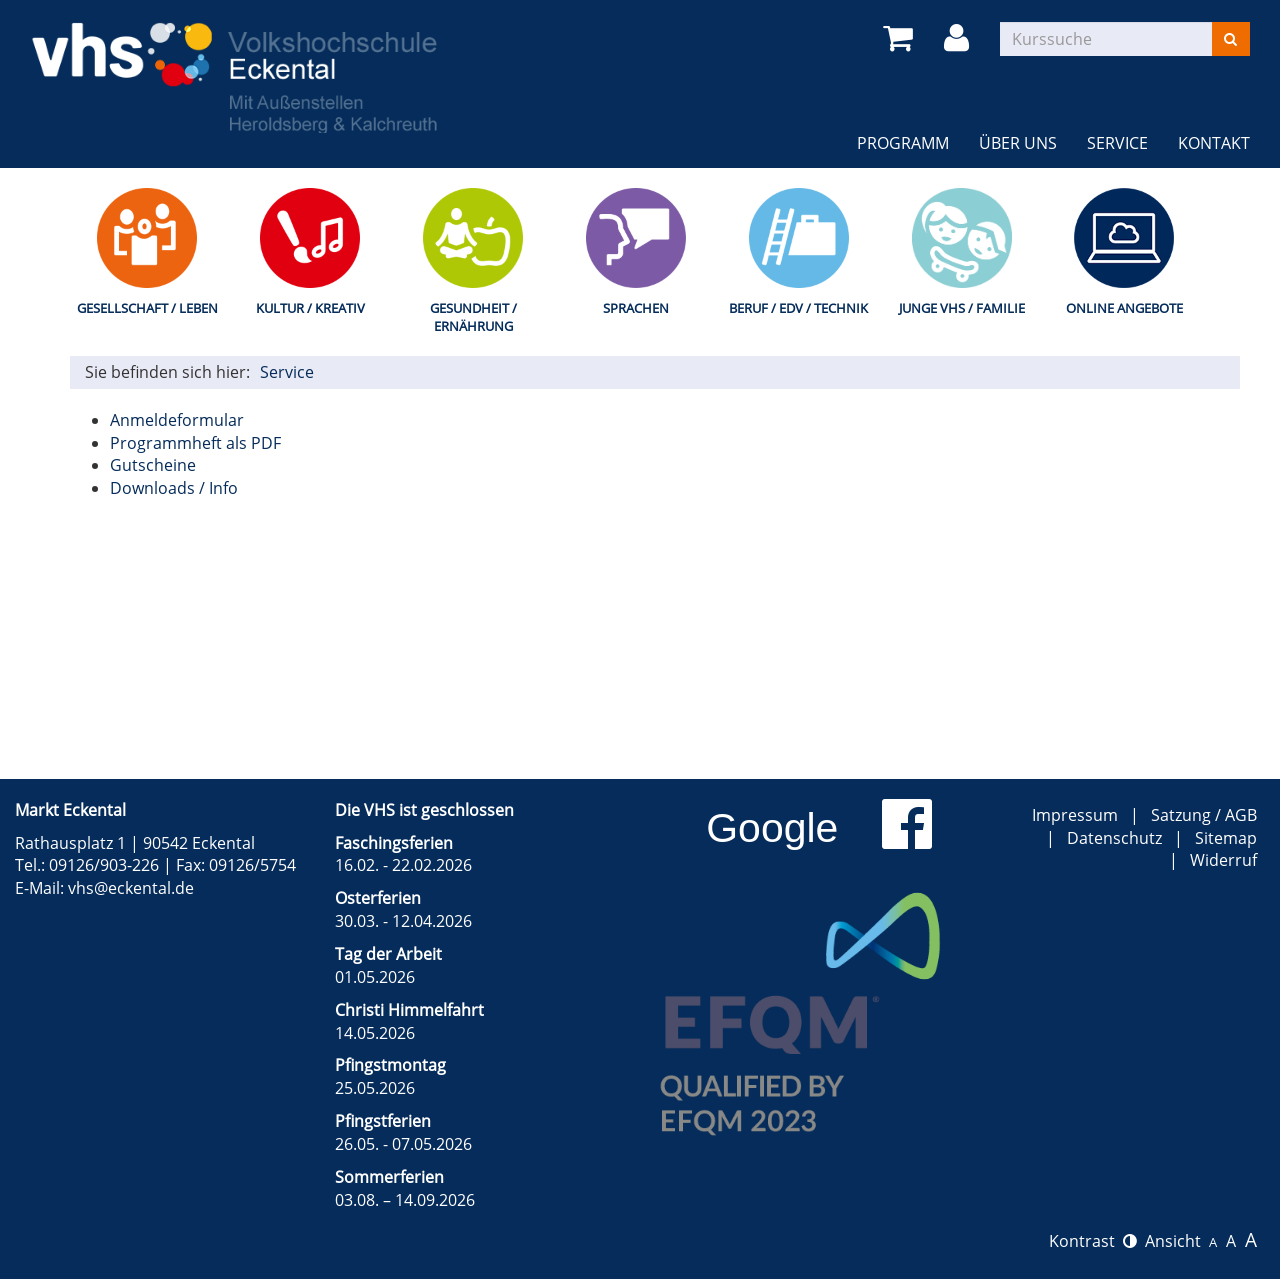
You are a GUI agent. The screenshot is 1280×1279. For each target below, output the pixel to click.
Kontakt (1214, 143)
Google (772, 828)
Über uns (1018, 143)
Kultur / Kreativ (310, 308)
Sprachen (636, 308)
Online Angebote (1124, 308)
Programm (903, 143)
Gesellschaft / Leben (147, 308)
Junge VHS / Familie (962, 308)
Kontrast (1093, 1241)
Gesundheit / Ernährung (473, 317)
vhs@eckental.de (131, 888)
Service (1117, 143)
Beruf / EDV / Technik (798, 308)
